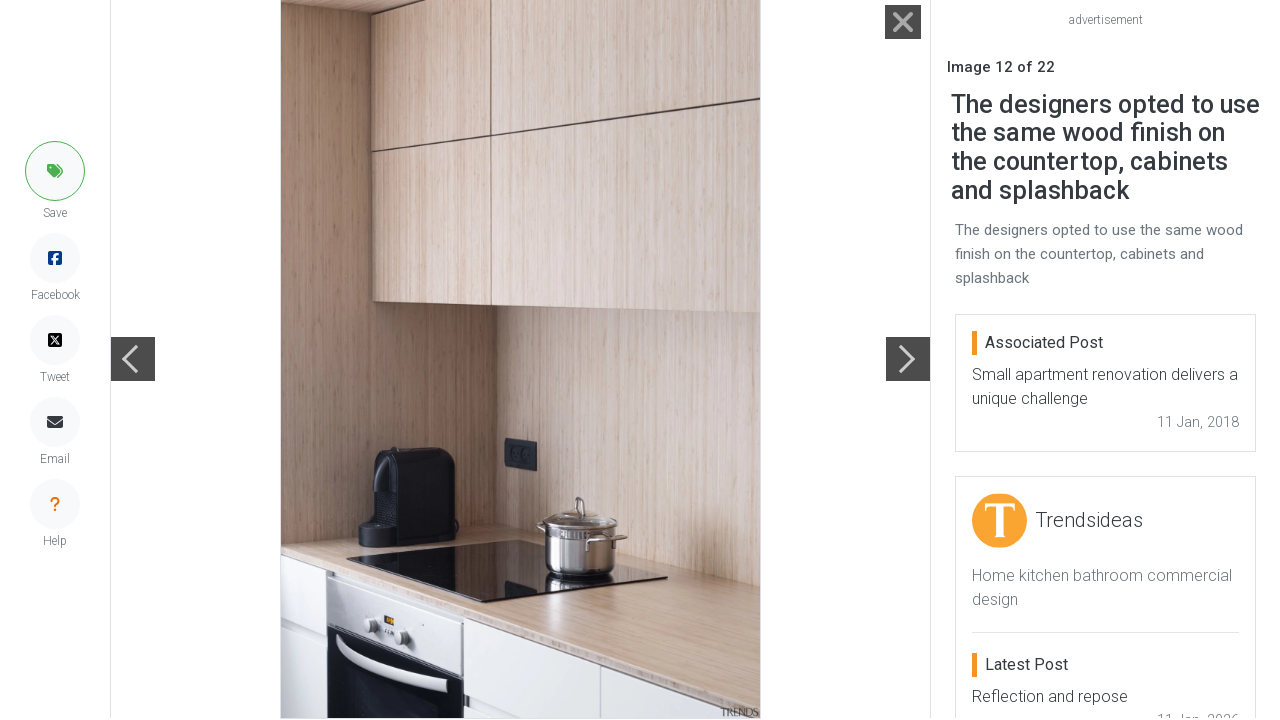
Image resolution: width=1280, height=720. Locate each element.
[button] (55, 171)
